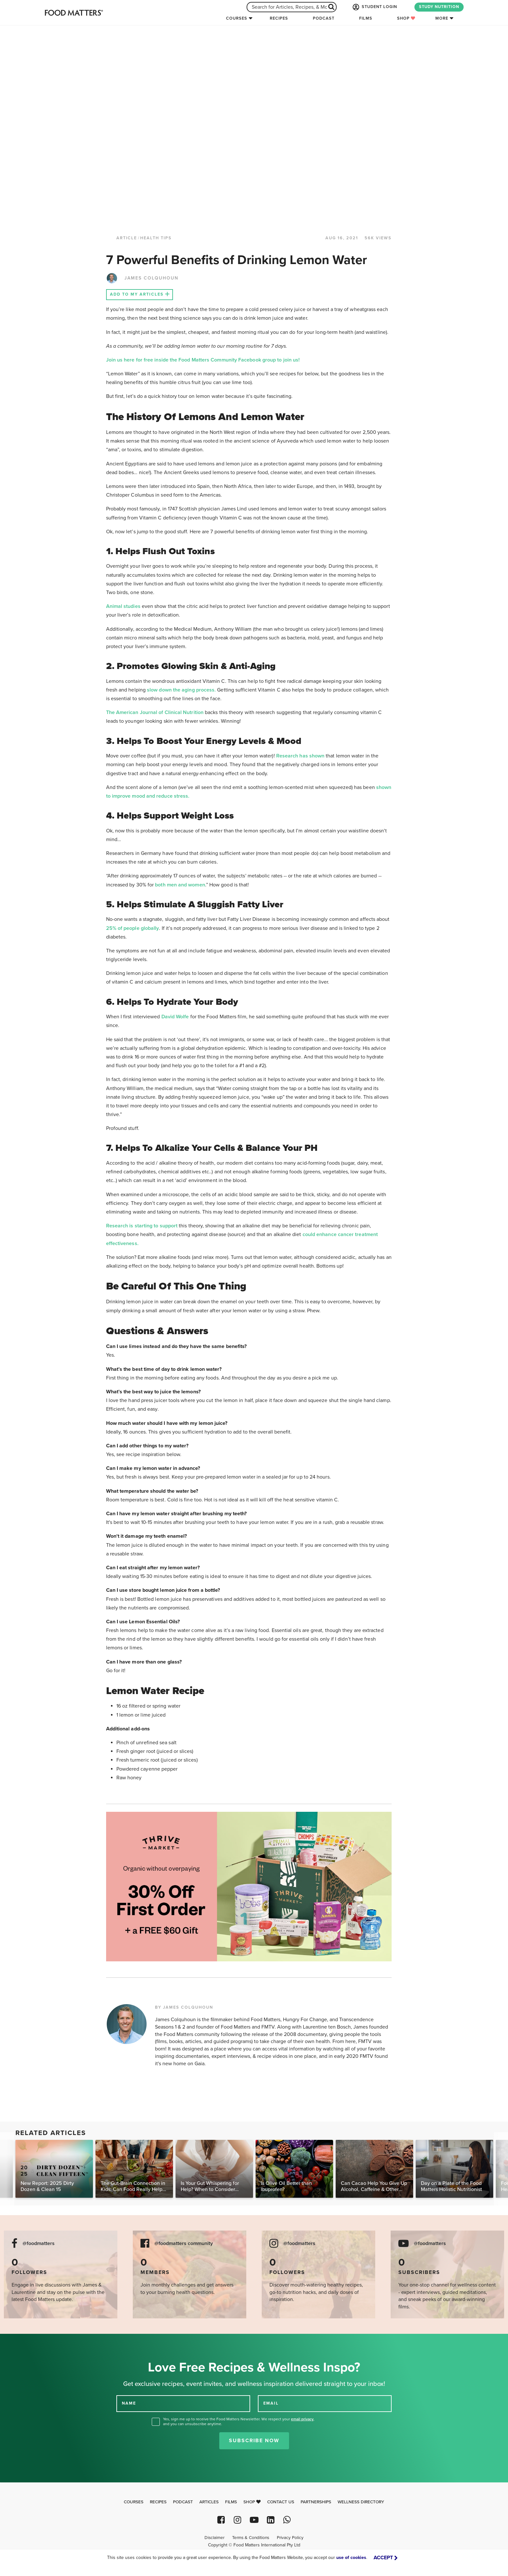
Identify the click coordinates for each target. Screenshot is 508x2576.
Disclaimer (214, 2537)
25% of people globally (132, 928)
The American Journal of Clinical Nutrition (155, 712)
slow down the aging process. (181, 690)
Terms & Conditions (250, 2537)
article (126, 238)
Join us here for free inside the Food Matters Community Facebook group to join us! (203, 360)
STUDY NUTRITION (439, 6)
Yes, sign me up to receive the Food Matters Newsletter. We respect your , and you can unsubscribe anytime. (238, 2421)
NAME (129, 2403)
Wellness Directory (361, 2502)
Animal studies (123, 606)
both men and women (180, 885)
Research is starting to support (141, 1226)
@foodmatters (39, 2243)
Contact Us (280, 2502)
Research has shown (300, 756)
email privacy (302, 2419)
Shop (406, 18)
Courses (236, 18)
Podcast (323, 18)
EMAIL (271, 2403)
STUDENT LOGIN (374, 7)
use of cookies (351, 2557)
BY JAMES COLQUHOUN (184, 2007)
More (441, 18)
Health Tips (156, 238)
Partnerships (316, 2502)
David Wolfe (175, 1016)
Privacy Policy (290, 2537)
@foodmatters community (183, 2243)
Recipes (279, 18)
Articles (209, 2502)
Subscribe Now (254, 2440)
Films (365, 18)
